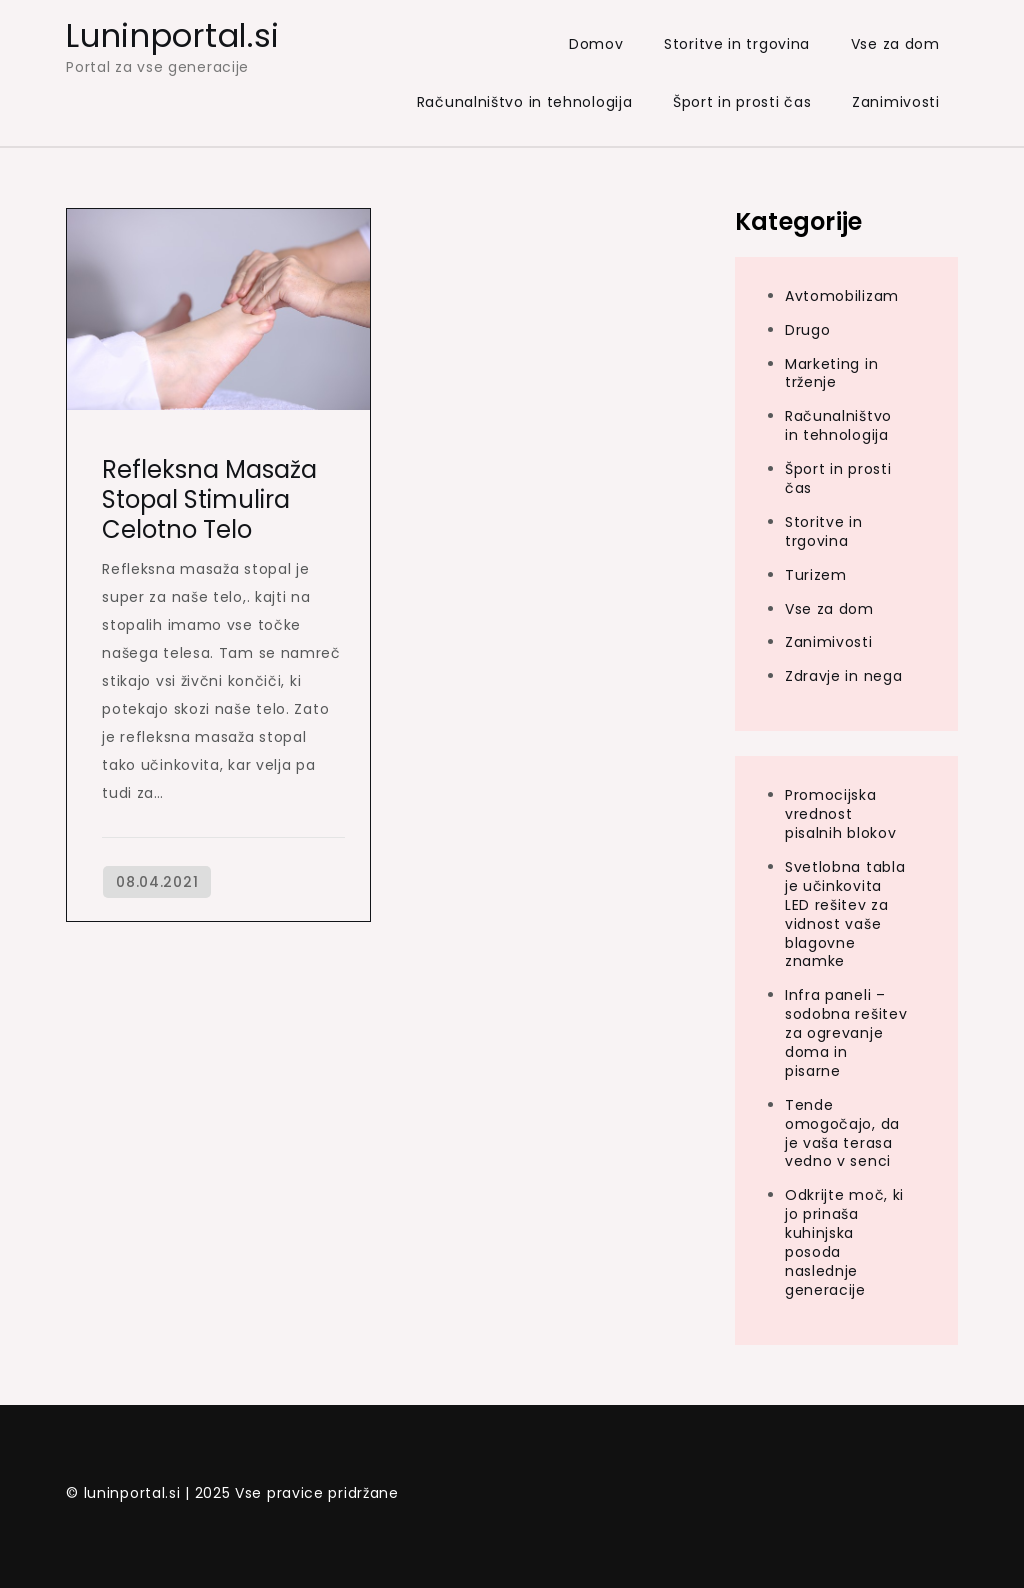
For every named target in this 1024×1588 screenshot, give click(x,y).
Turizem (816, 575)
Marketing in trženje (831, 373)
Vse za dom (895, 44)
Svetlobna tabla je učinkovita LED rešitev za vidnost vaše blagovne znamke (845, 914)
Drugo (808, 330)
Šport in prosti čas (742, 102)
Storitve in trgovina (737, 44)
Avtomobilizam (842, 296)
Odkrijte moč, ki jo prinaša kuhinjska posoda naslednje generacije (844, 1242)
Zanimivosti (896, 102)
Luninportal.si (173, 35)
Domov (596, 44)
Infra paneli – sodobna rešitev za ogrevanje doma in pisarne (846, 1033)
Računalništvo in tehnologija (525, 102)
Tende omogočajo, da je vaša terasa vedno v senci (842, 1133)
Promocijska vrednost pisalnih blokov (841, 814)
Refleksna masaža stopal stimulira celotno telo (209, 499)
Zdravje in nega (844, 676)
